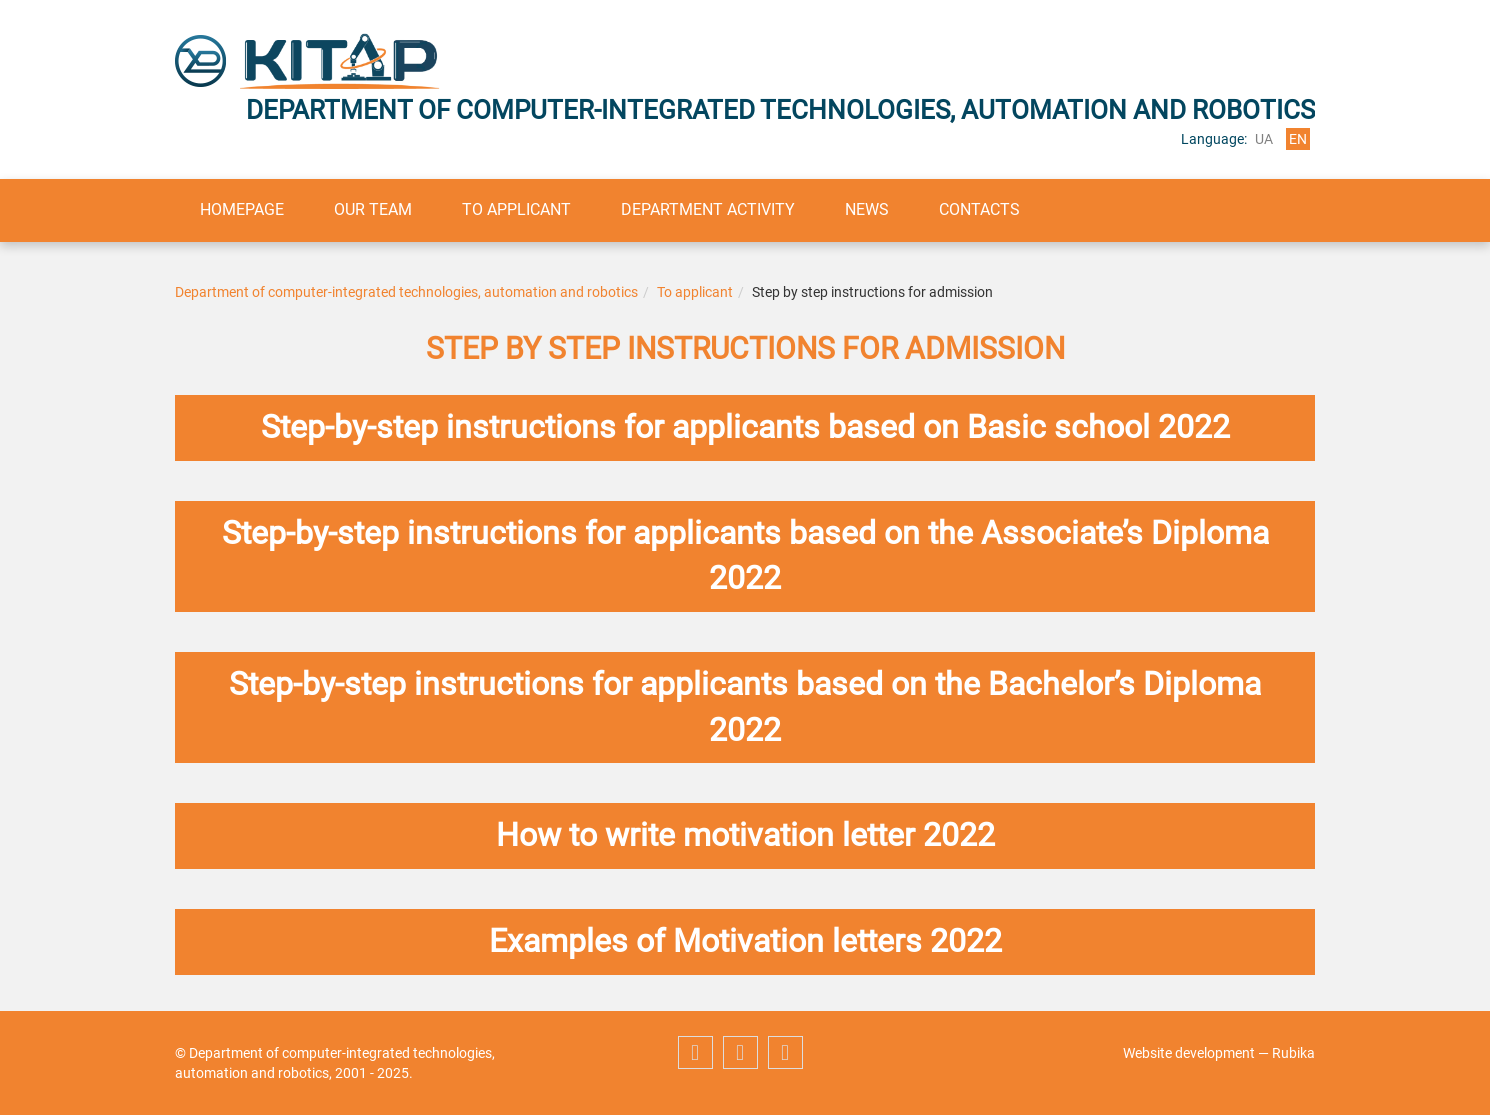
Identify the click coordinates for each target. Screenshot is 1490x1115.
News (867, 209)
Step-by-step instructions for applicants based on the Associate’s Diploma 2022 (745, 556)
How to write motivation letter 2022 (745, 835)
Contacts (979, 209)
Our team (373, 209)
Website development (1189, 1053)
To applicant (516, 209)
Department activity (708, 209)
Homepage (242, 209)
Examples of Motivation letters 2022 (745, 941)
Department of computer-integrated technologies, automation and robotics (406, 292)
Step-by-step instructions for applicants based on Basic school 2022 (745, 427)
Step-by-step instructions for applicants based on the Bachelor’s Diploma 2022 (745, 707)
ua (1264, 139)
